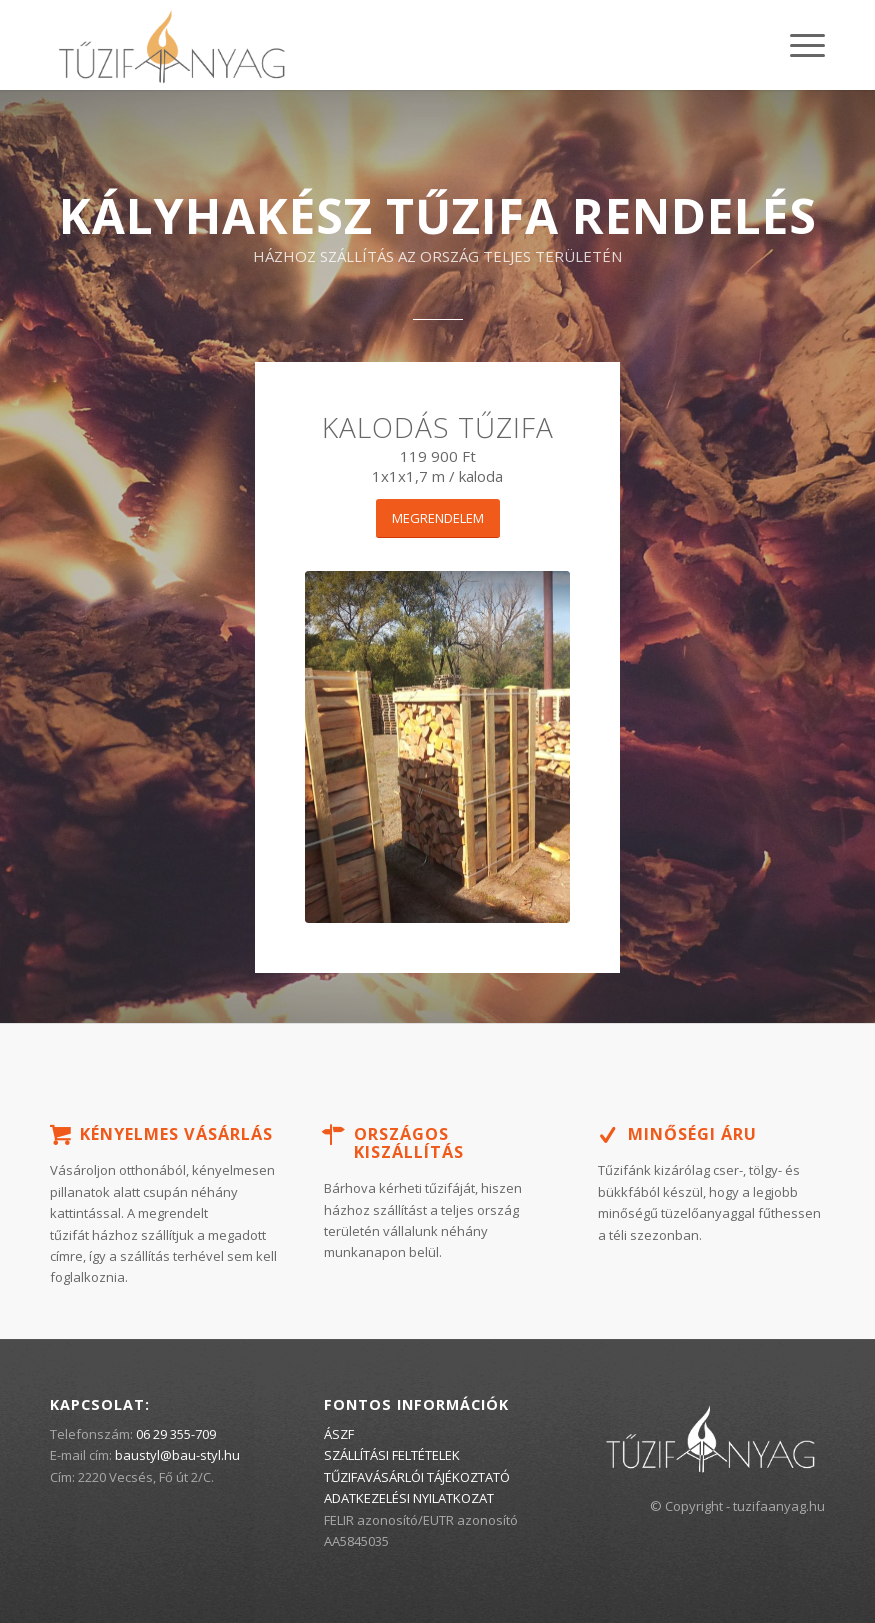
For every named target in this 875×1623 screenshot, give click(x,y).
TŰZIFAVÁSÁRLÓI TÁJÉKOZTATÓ (417, 1477)
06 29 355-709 (176, 1434)
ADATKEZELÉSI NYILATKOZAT (409, 1498)
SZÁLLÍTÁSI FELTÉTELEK (392, 1455)
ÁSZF (339, 1434)
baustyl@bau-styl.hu (177, 1455)
